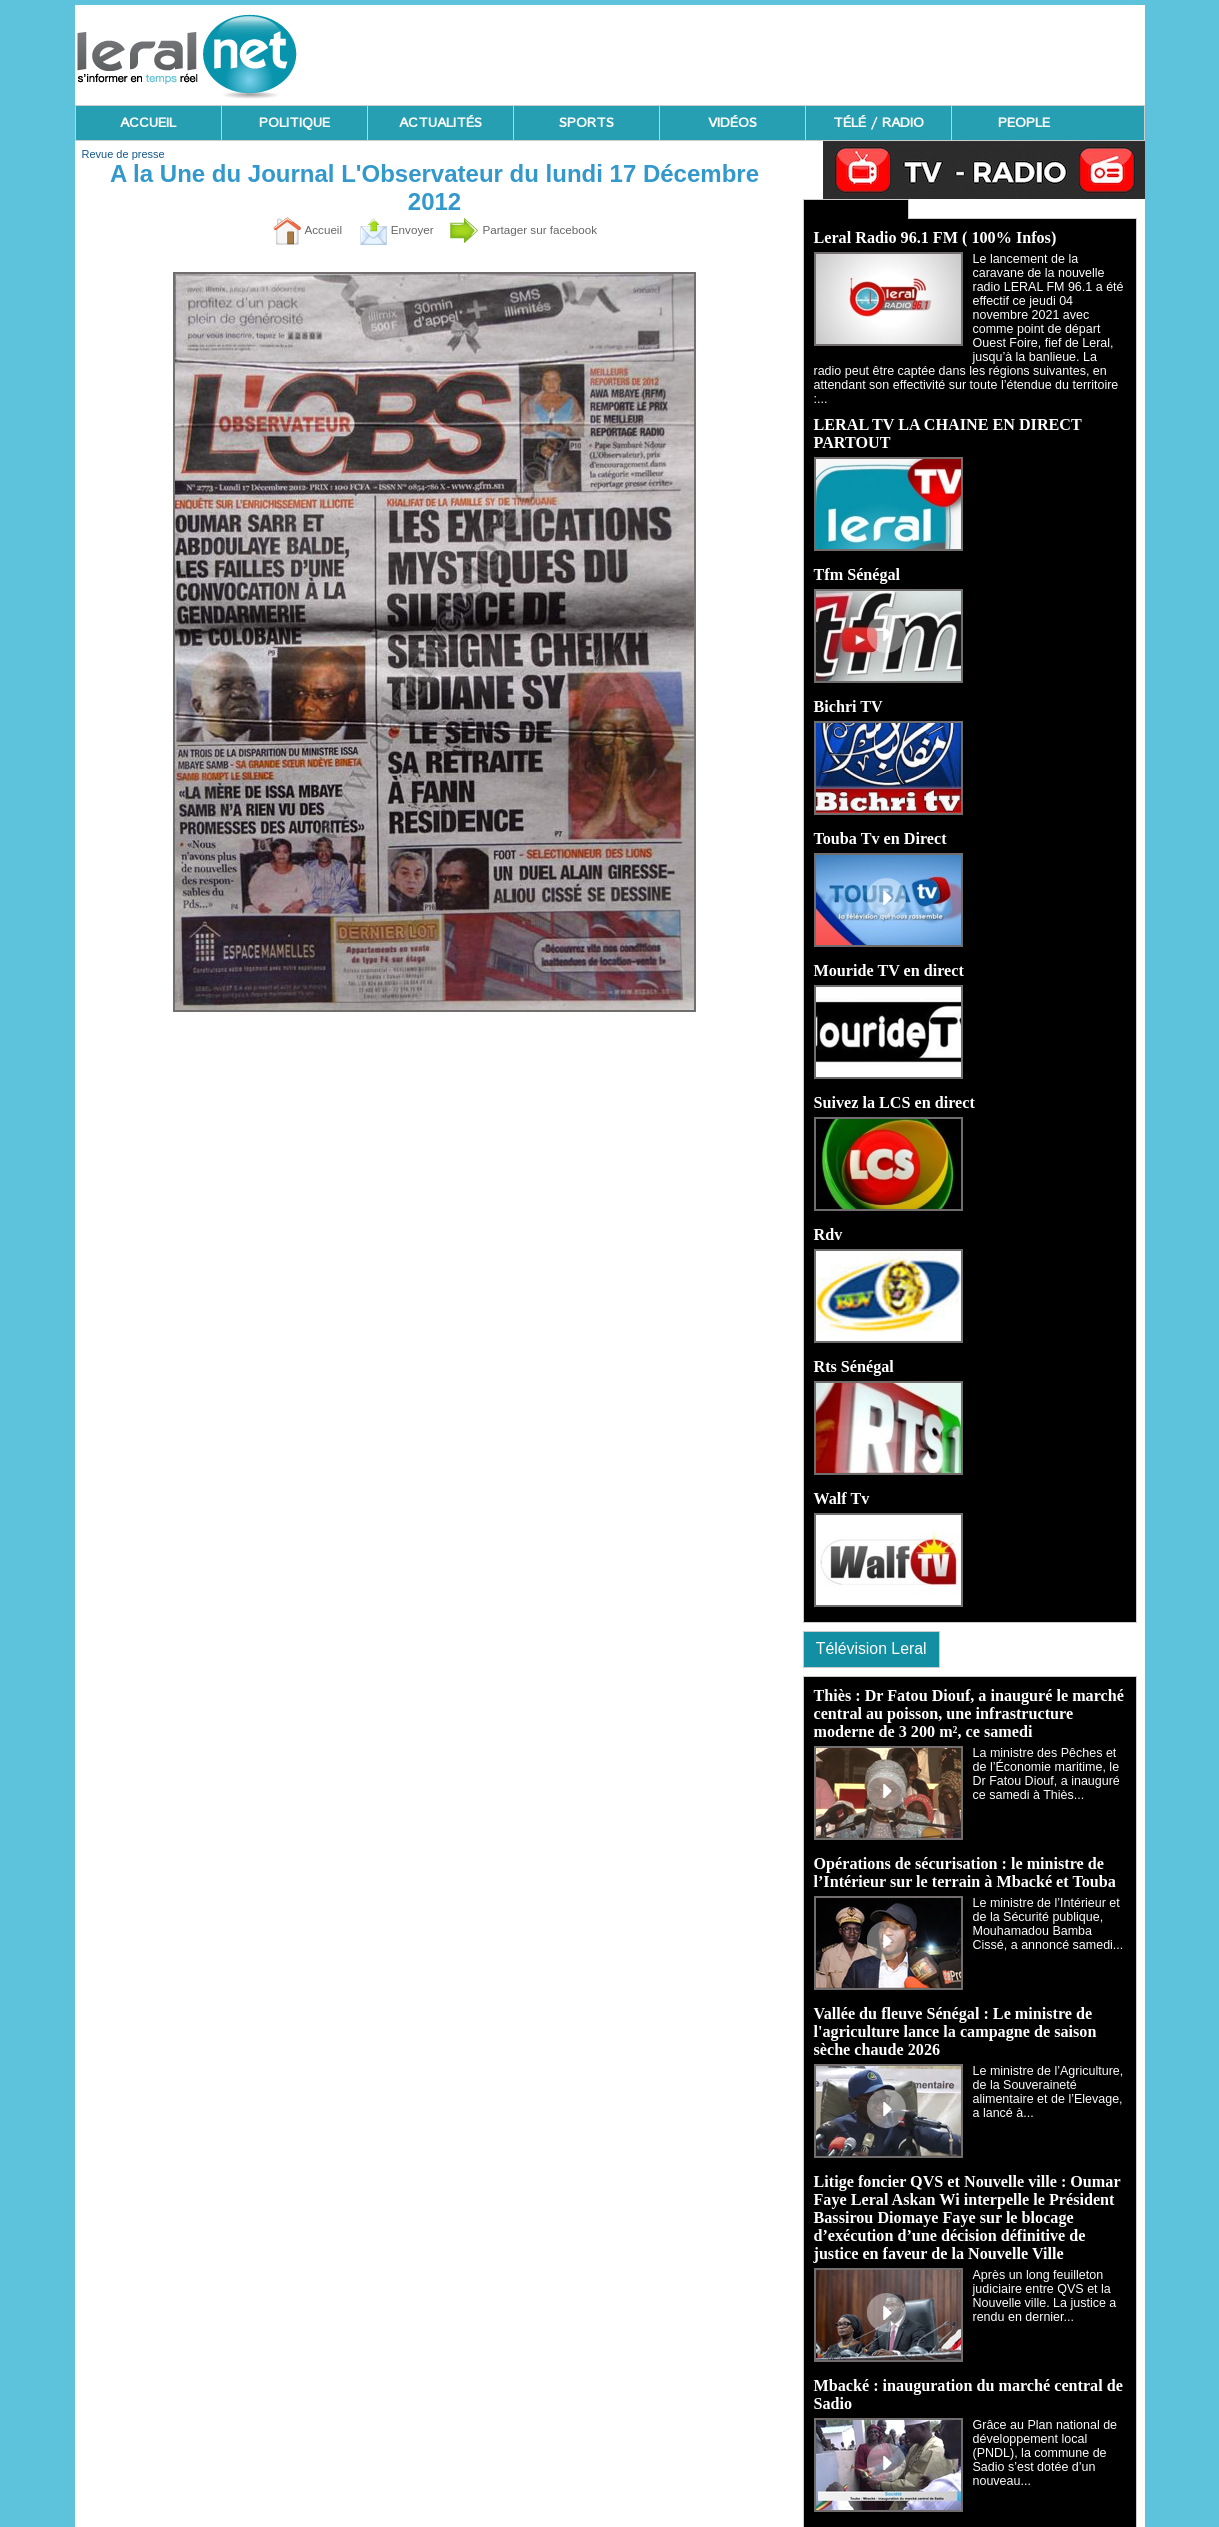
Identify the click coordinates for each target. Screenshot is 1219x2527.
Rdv (828, 1218)
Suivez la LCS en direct (894, 1086)
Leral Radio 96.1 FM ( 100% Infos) (934, 235)
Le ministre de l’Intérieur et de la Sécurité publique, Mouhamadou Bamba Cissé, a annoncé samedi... (1048, 1910)
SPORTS (586, 123)
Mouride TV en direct (888, 954)
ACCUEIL (148, 123)
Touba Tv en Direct (880, 822)
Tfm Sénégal (857, 558)
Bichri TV (848, 690)
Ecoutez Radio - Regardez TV (848, 208)
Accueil (290, 230)
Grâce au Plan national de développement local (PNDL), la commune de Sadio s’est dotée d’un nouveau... (1042, 2439)
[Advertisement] (781, 50)
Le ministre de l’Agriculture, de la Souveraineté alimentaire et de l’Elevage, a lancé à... (1045, 2078)
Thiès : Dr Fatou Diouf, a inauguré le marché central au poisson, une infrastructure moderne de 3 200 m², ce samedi (967, 1699)
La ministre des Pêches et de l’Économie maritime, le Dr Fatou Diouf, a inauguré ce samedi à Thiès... (1043, 1760)
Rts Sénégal (854, 1350)
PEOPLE (1024, 123)
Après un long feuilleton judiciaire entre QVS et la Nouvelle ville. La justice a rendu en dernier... (1042, 2282)
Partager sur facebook (532, 230)
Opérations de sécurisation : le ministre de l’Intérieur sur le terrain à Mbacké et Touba (963, 1858)
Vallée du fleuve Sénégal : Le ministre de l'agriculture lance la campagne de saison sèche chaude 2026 (954, 2017)
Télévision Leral (876, 1633)
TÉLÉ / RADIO (878, 123)
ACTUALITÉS (440, 123)
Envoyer (387, 230)
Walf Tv (841, 1482)
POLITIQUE (294, 123)
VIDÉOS (732, 123)
